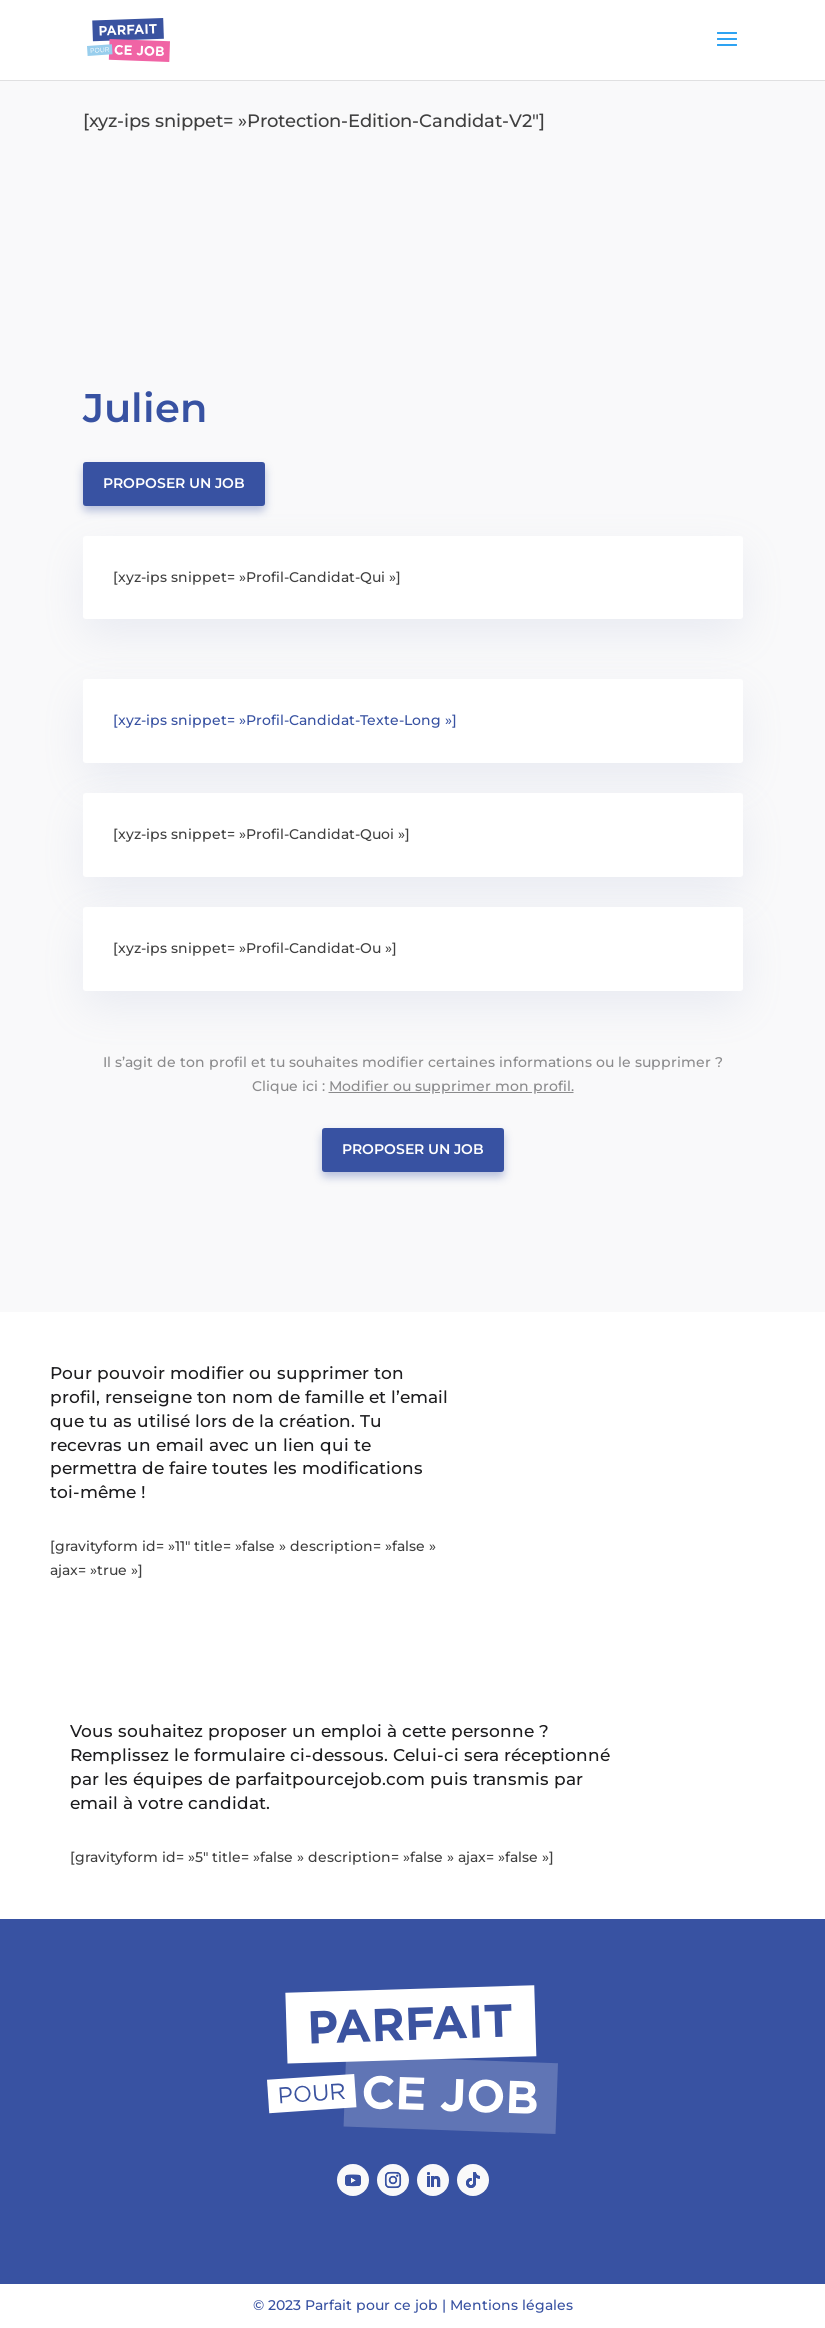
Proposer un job (174, 483)
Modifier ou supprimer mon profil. (451, 1086)
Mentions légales (511, 2305)
